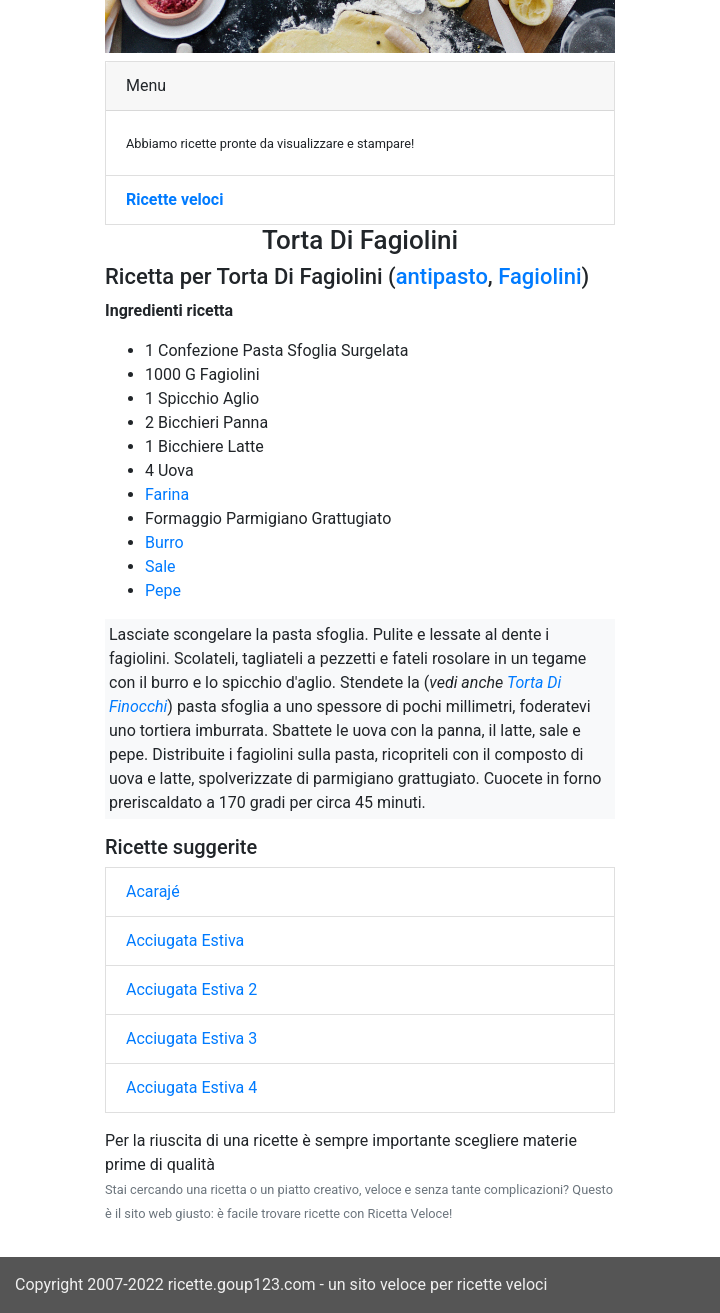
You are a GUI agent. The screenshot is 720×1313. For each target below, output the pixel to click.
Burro (164, 542)
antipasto (442, 276)
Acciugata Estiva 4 (191, 1087)
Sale (160, 566)
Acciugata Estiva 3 (191, 1038)
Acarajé (153, 891)
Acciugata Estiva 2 (191, 989)
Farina (167, 494)
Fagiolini (539, 276)
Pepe (163, 590)
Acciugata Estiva (185, 940)
